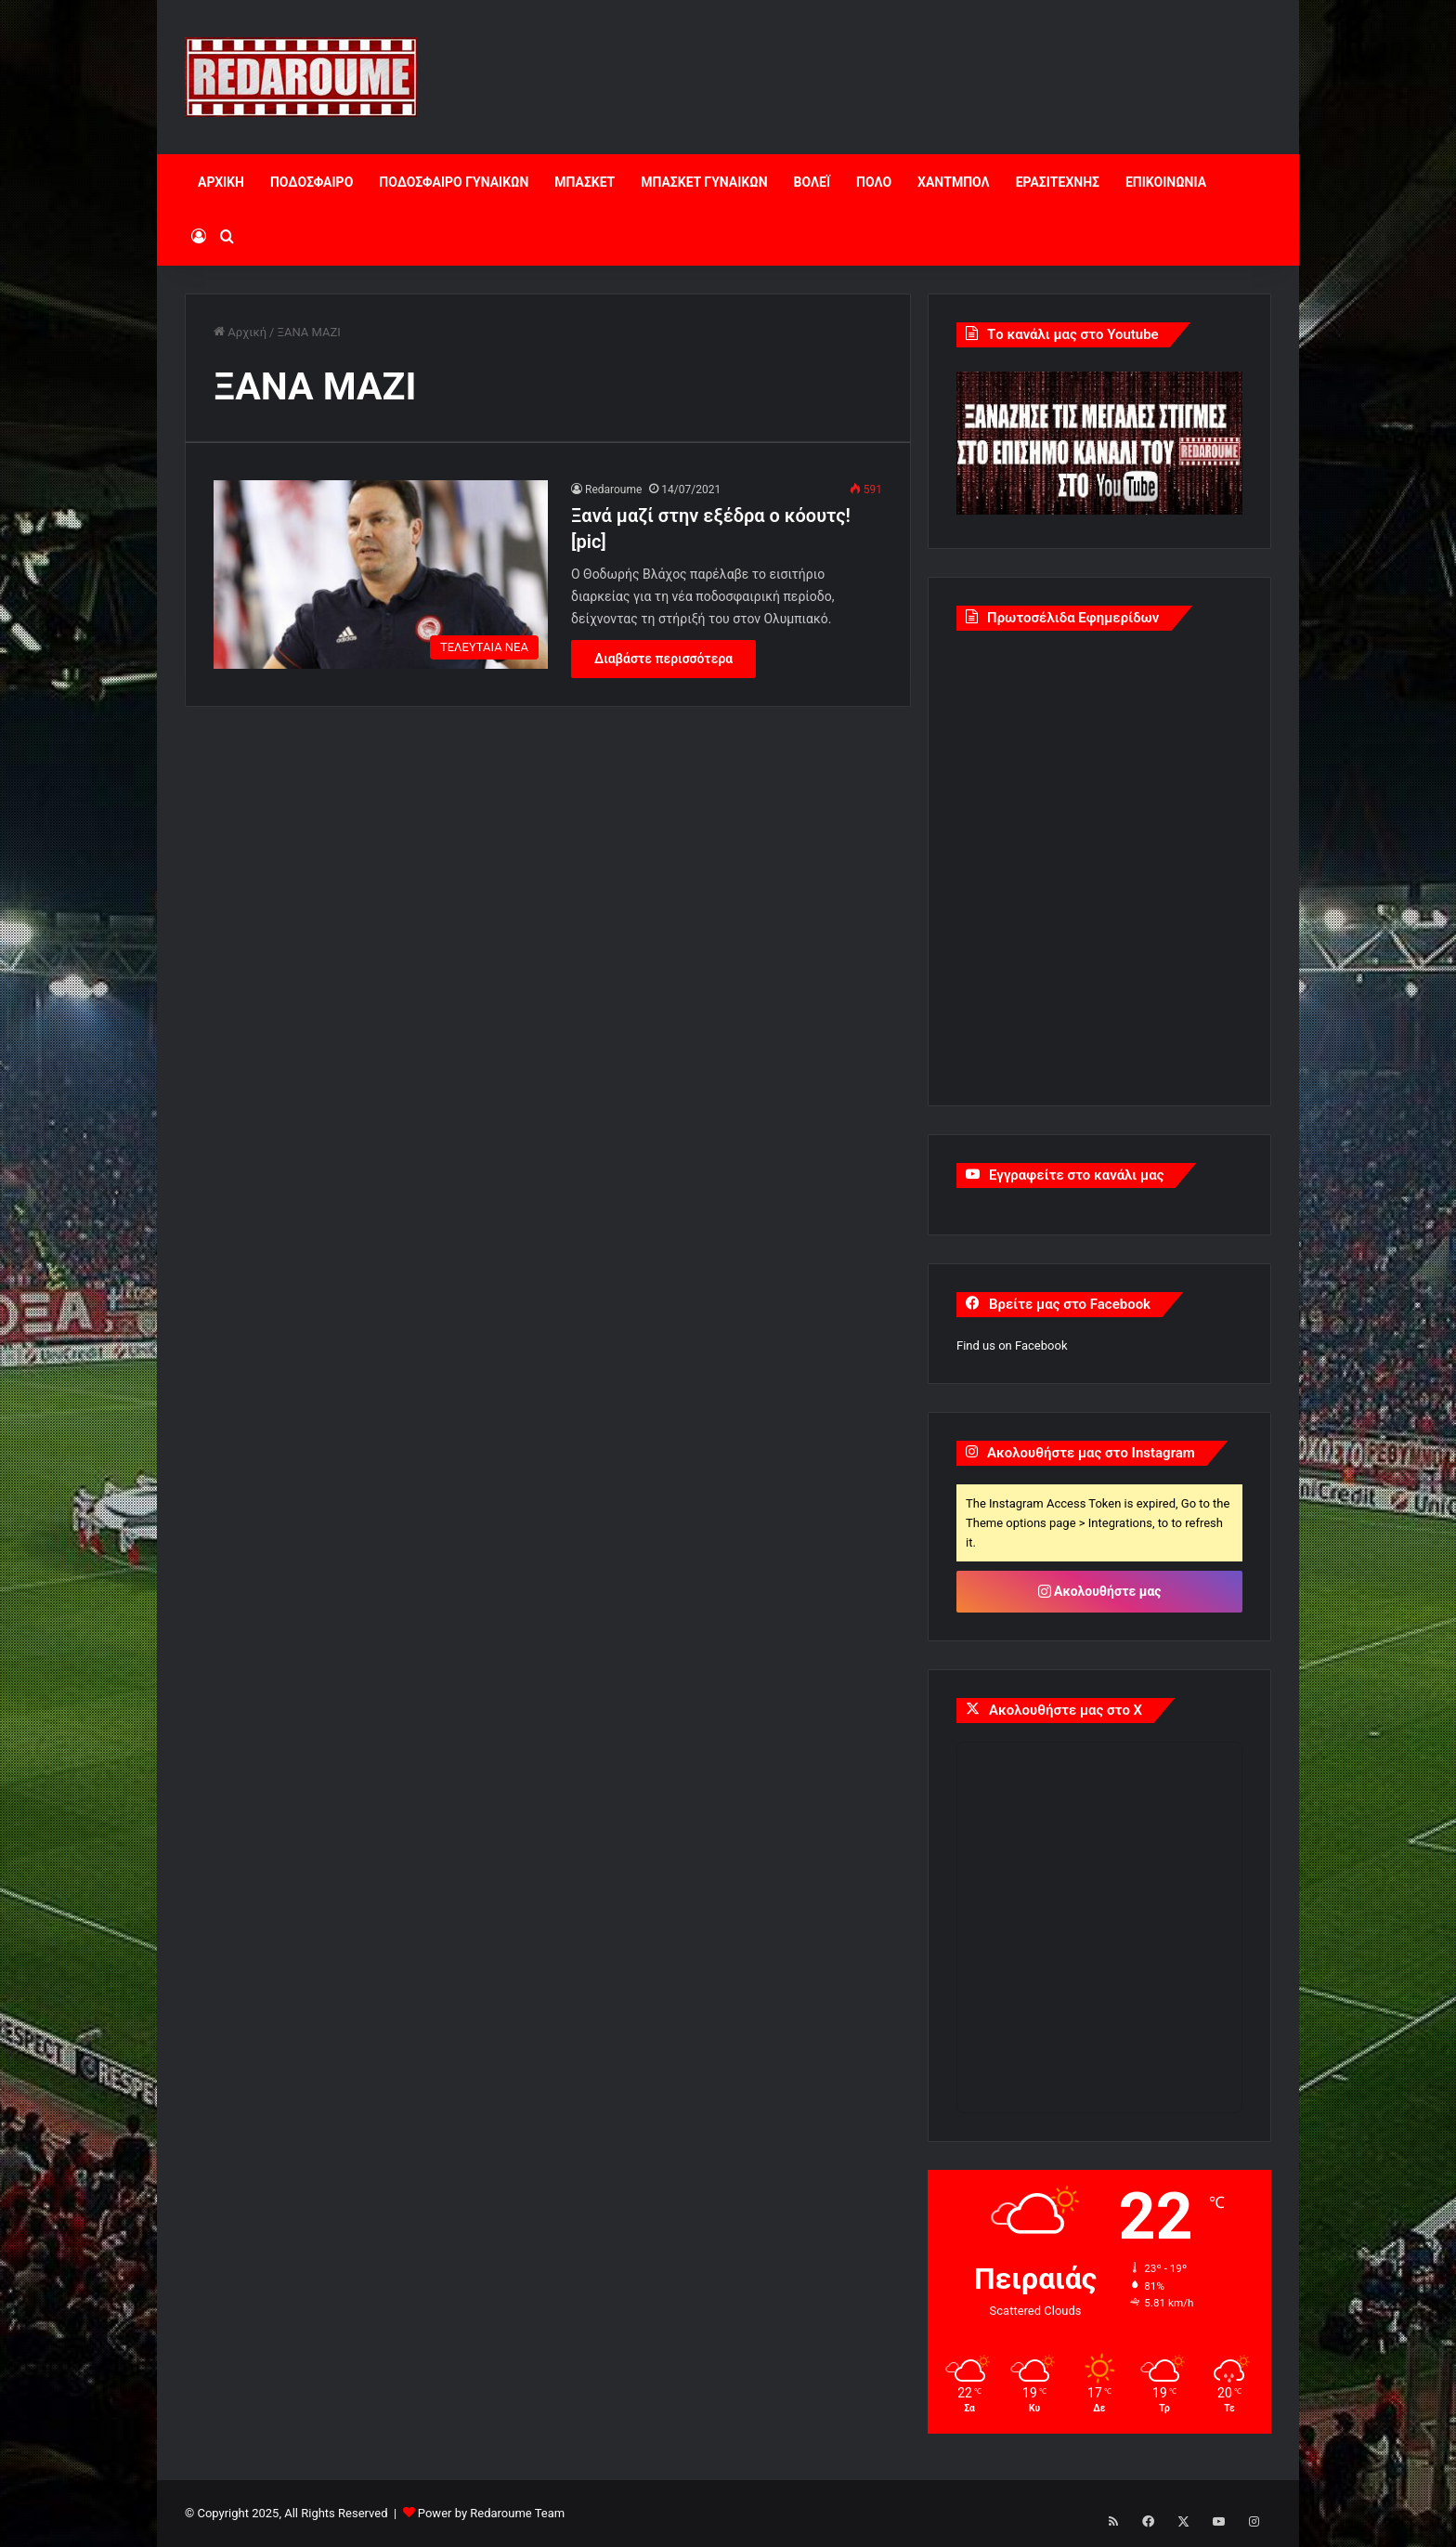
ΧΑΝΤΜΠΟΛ (953, 182)
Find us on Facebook (1011, 1345)
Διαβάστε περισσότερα (663, 658)
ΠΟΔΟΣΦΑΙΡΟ (311, 182)
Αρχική (240, 332)
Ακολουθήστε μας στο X (1065, 1710)
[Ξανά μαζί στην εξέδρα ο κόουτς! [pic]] (381, 574)
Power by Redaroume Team (491, 2513)
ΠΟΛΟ (873, 182)
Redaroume (613, 489)
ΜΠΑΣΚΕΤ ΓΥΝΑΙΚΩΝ (704, 182)
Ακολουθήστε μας (1100, 1591)
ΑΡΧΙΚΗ (221, 182)
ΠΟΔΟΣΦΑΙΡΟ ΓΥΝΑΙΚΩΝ (453, 182)
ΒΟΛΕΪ (812, 182)
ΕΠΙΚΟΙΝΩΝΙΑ (1165, 182)
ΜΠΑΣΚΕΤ (584, 182)
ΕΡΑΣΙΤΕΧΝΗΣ (1057, 182)
